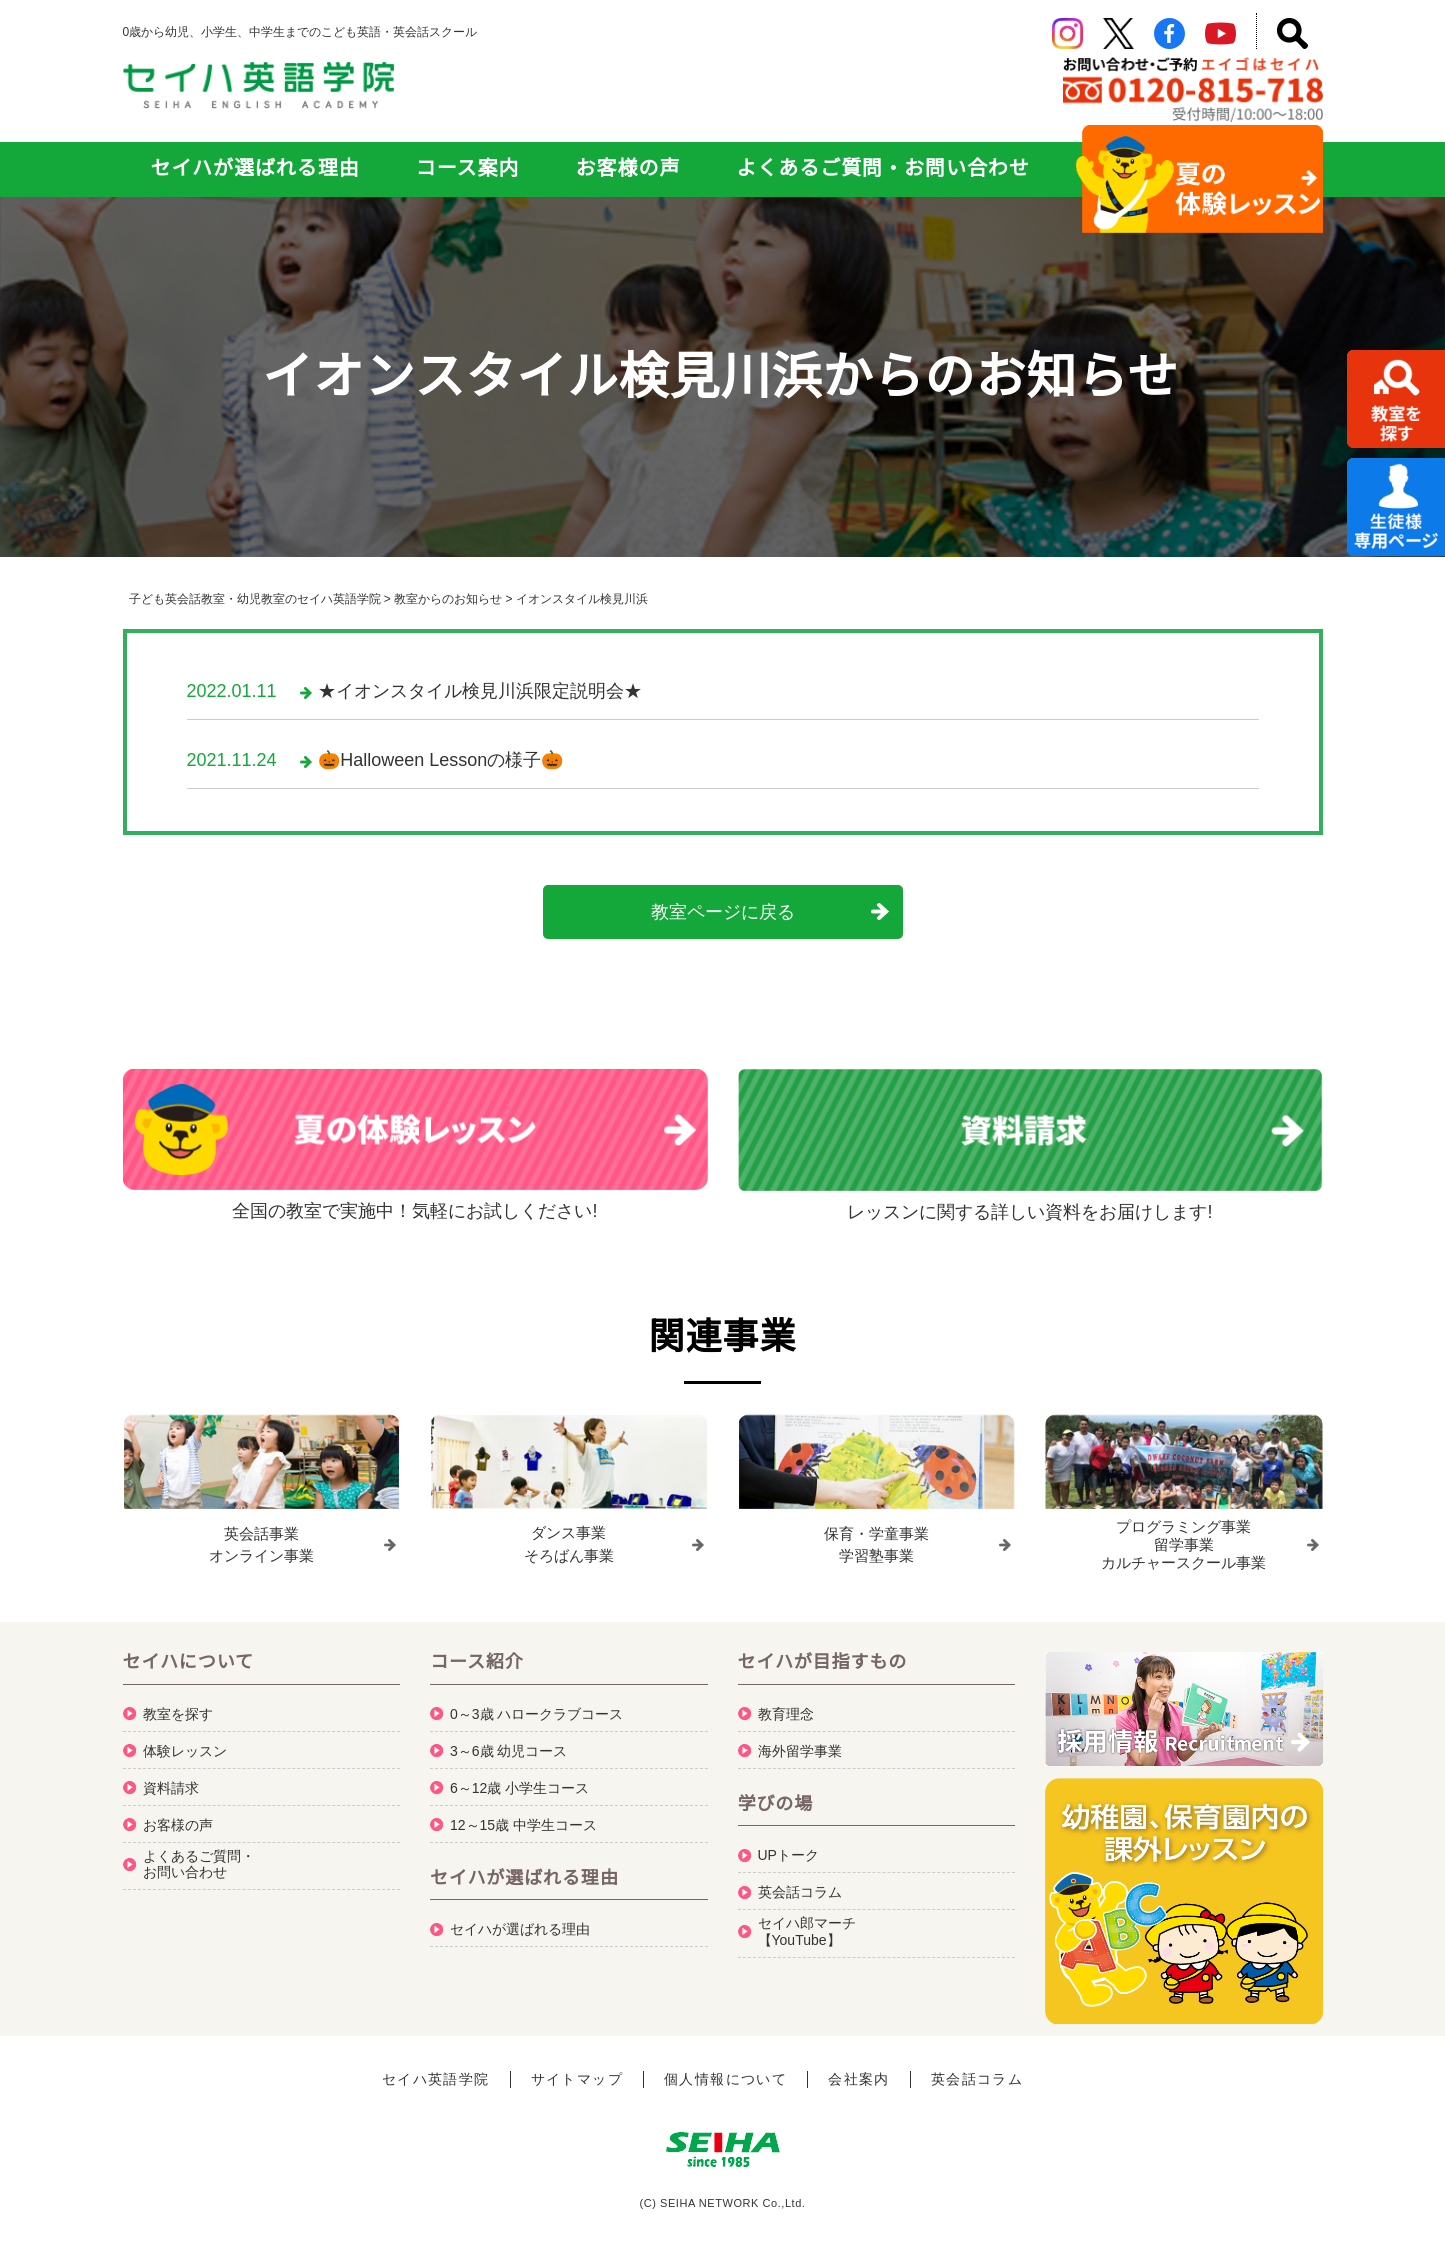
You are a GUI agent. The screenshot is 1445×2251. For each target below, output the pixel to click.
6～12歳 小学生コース (519, 1778)
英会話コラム (800, 1882)
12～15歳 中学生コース (523, 1815)
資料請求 (171, 1778)
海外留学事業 (800, 1741)
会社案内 (859, 2070)
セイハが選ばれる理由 (255, 168)
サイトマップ (577, 2070)
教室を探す (178, 1704)
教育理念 (786, 1704)
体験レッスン (185, 1741)
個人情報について (725, 2070)
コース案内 (468, 168)
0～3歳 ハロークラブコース (536, 1704)
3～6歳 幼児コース (508, 1741)
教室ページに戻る (723, 912)
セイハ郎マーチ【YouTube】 (807, 1921)
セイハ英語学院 (436, 2070)
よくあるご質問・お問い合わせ (882, 168)
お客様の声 (628, 168)
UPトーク (788, 1845)
